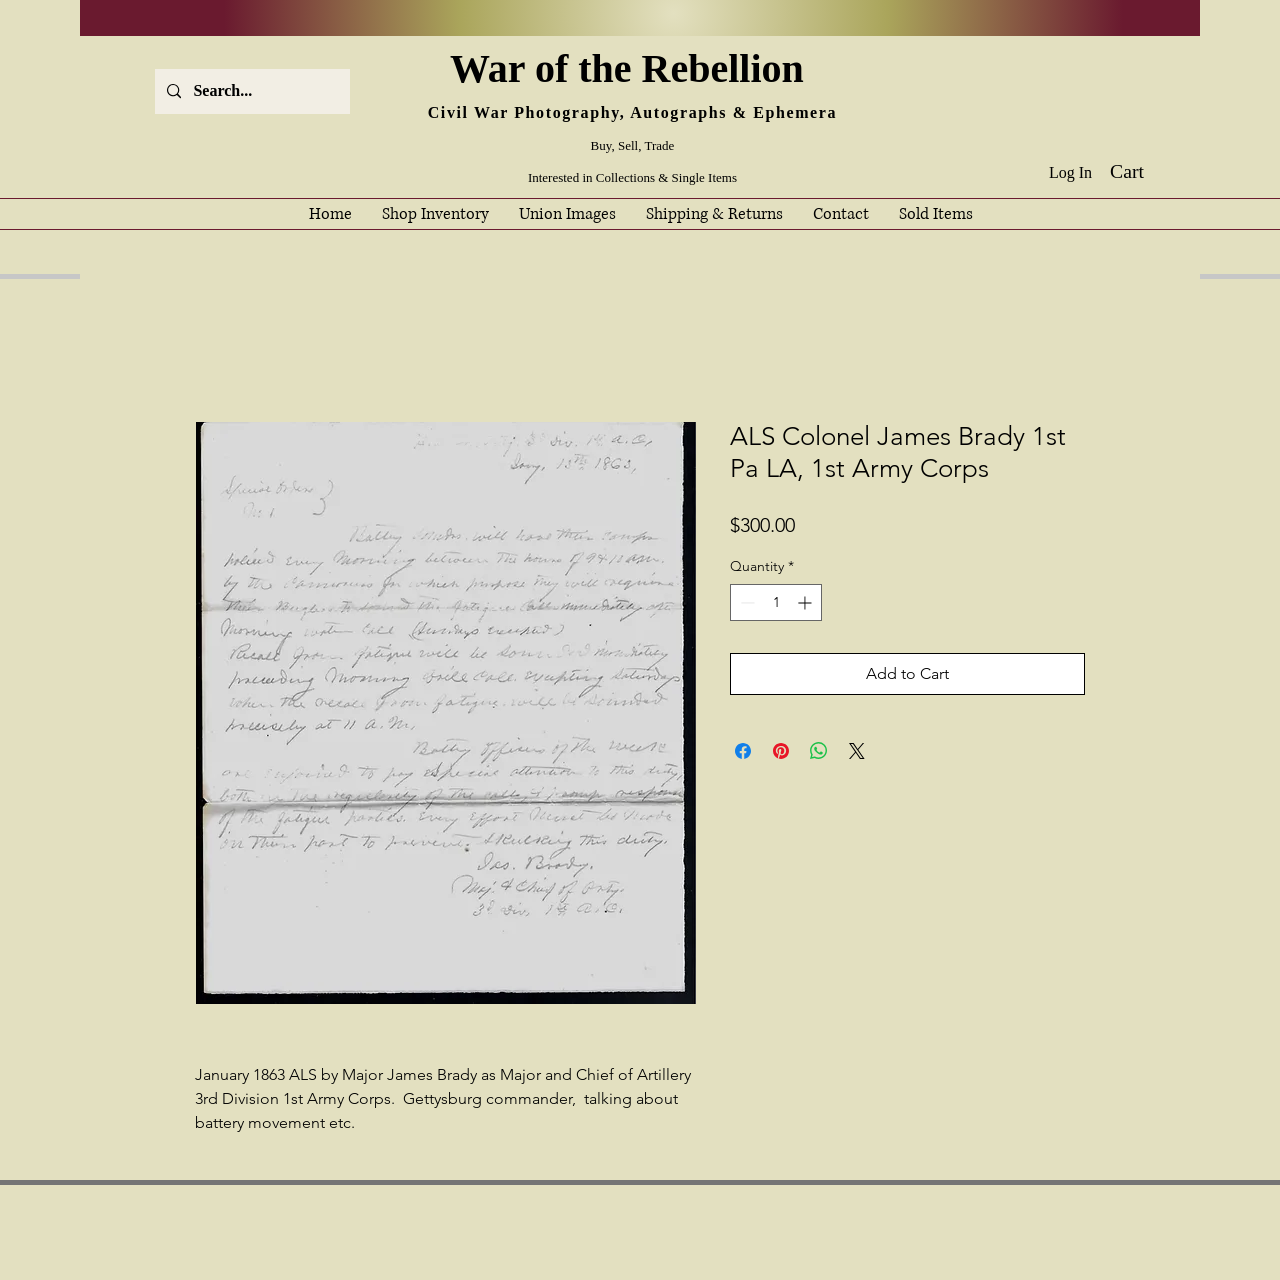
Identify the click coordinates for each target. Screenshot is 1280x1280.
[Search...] (250, 91)
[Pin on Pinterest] (781, 751)
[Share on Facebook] (743, 751)
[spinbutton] (776, 602)
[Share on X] (857, 751)
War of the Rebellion (632, 68)
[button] (1141, 171)
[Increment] (806, 602)
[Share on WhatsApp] (819, 751)
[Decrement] (745, 602)
